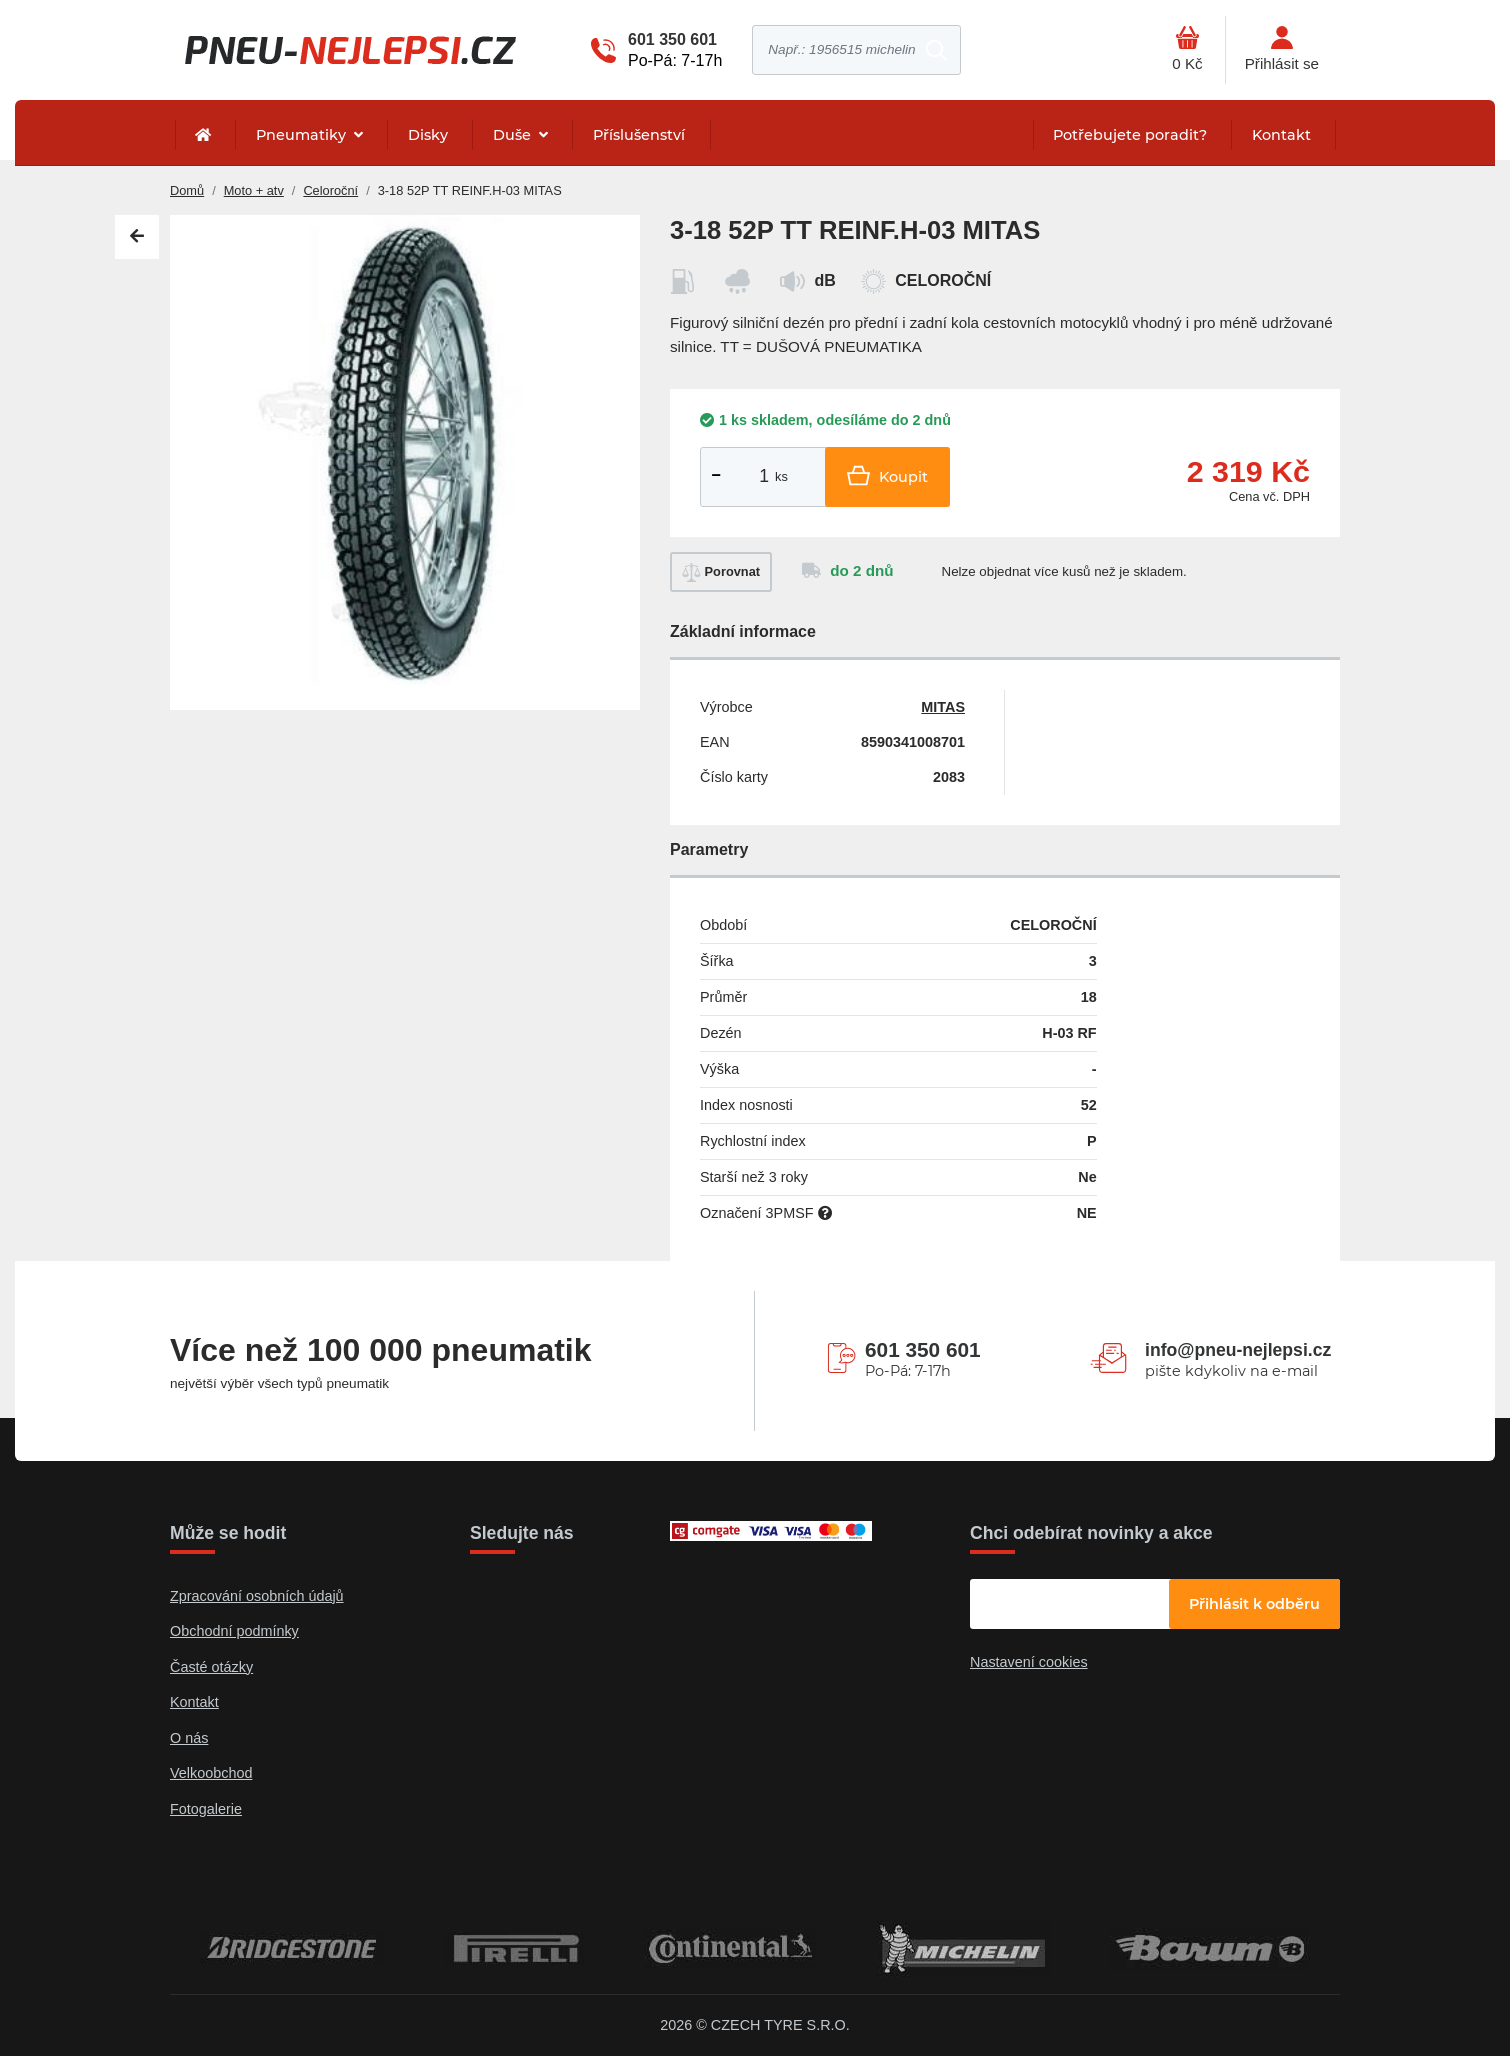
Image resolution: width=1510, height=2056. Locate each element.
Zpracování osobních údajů (257, 1596)
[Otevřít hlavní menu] (1187, 50)
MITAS (943, 707)
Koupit (887, 475)
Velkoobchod (211, 1773)
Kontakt (1281, 135)
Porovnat (721, 572)
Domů (187, 190)
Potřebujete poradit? (1130, 135)
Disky (428, 135)
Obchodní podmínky (234, 1631)
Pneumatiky (303, 135)
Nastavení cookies (1029, 1662)
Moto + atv (254, 190)
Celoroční (330, 190)
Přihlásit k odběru (1254, 1604)
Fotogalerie (206, 1809)
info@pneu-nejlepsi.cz (1238, 1350)
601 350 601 (672, 39)
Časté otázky (211, 1667)
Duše (514, 135)
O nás (189, 1738)
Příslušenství (639, 135)
